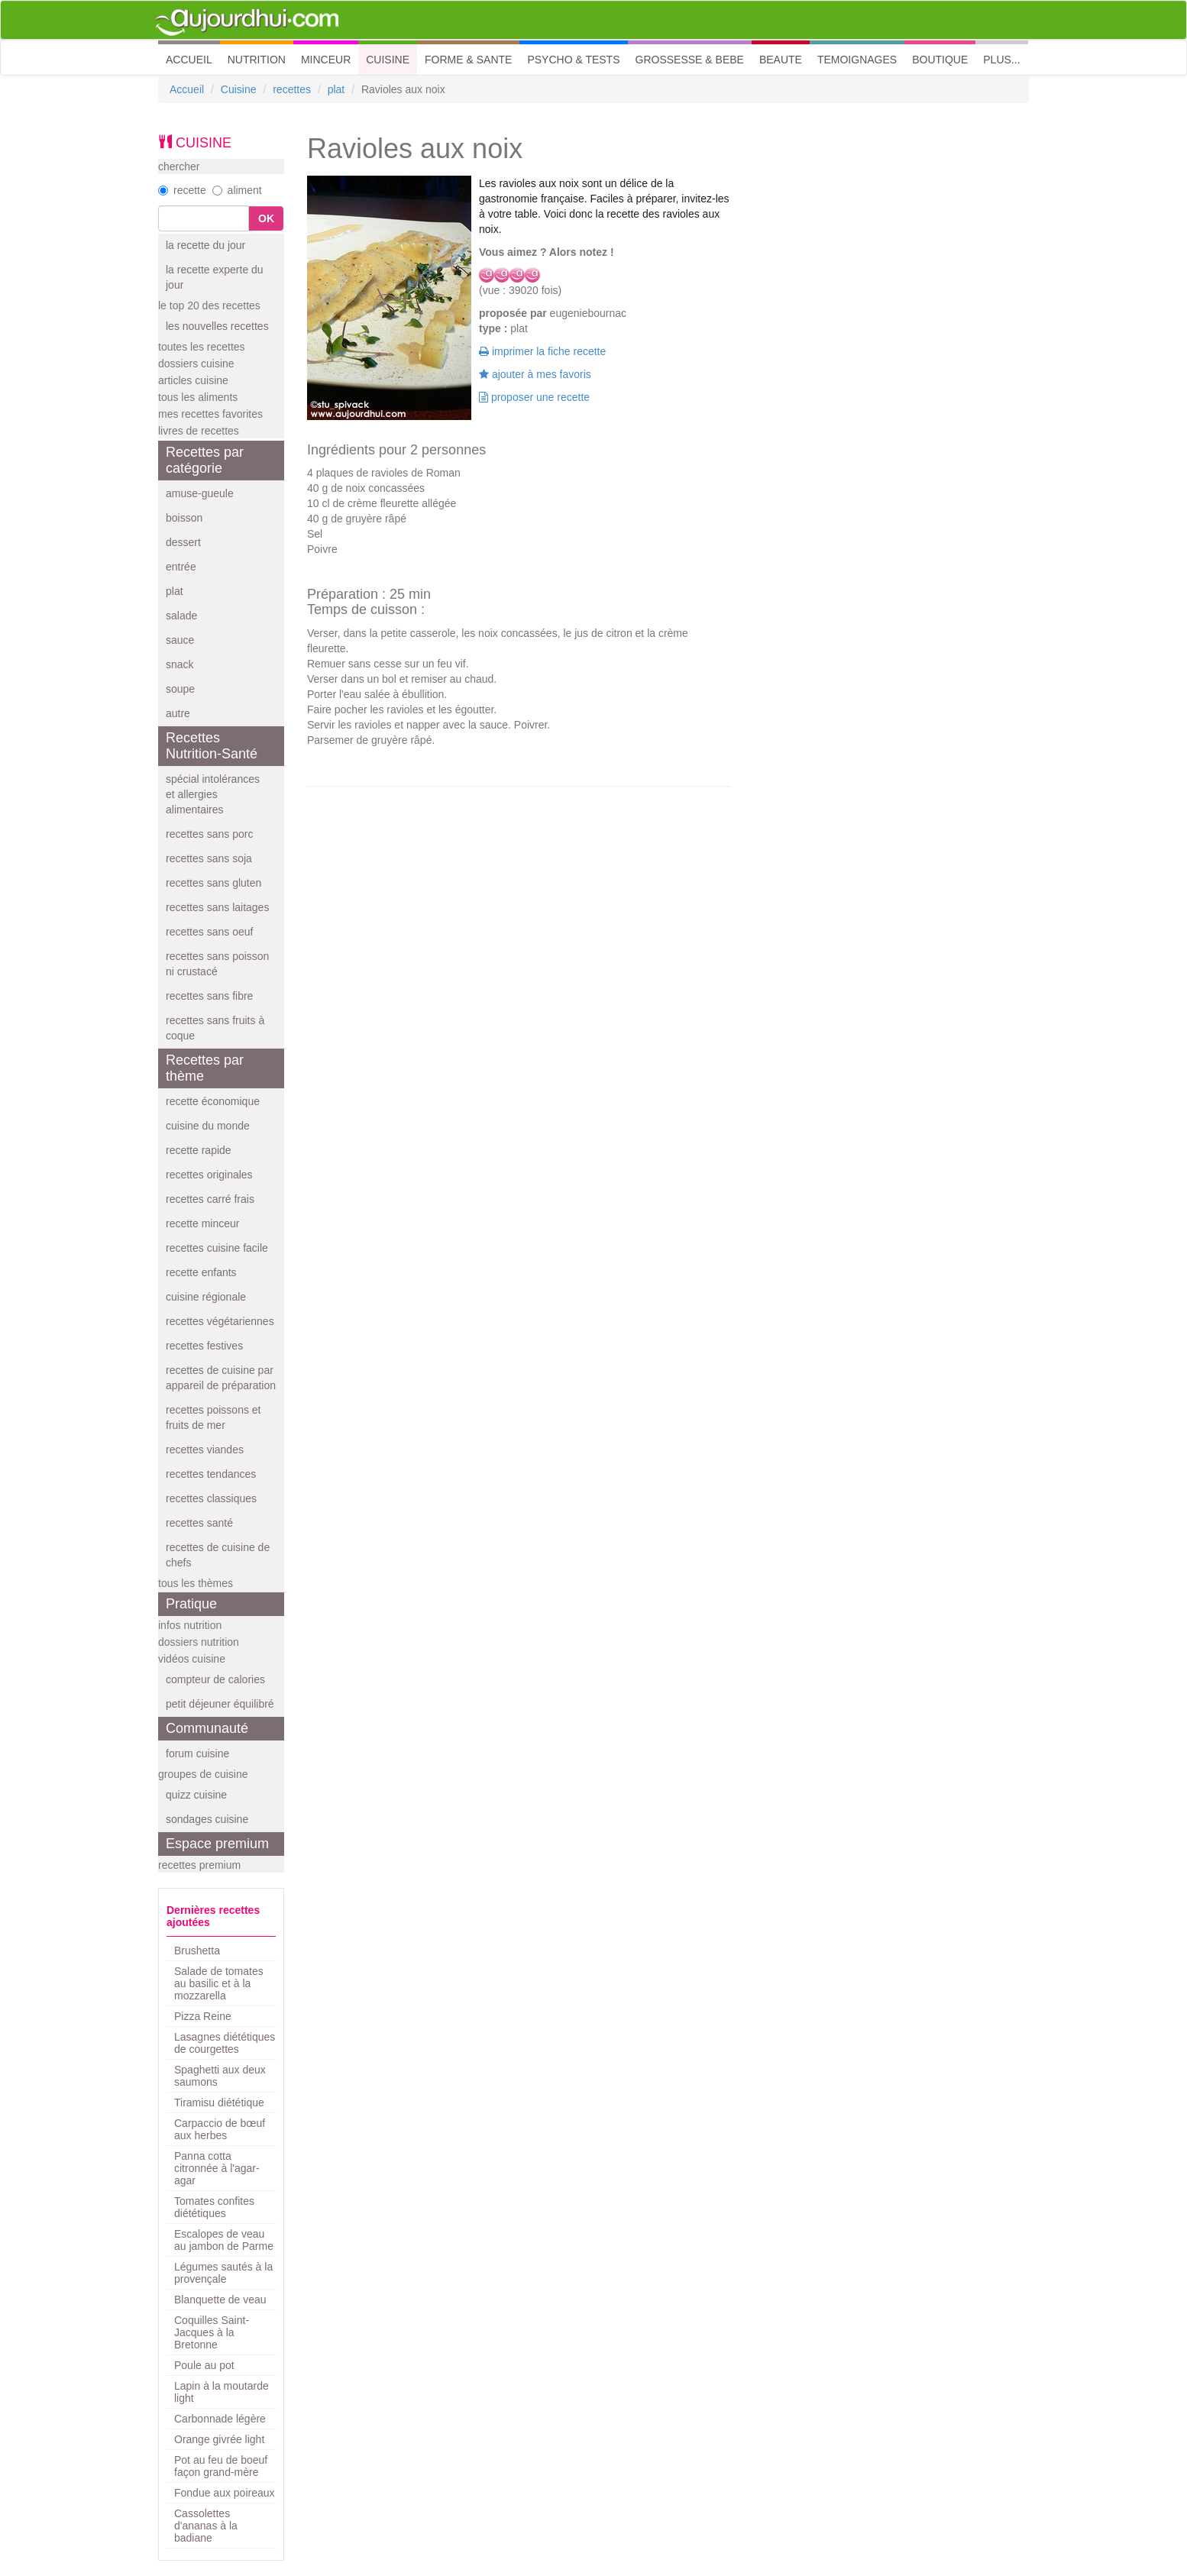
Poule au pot (204, 2365)
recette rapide (198, 1150)
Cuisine (239, 89)
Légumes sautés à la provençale (223, 2273)
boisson (184, 518)
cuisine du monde (208, 1126)
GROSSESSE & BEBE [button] (690, 59)
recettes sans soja (209, 858)
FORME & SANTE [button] (468, 59)
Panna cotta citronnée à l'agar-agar (217, 2168)
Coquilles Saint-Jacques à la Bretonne (211, 2332)
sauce (180, 640)
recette (182, 190)
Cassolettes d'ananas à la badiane (206, 2525)
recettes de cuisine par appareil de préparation (221, 1377)
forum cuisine (197, 1753)
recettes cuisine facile (217, 1248)
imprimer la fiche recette (542, 351)
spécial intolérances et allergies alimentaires (213, 794)
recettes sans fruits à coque (215, 1028)
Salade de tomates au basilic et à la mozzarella (219, 1983)
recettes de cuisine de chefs (218, 1555)
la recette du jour (205, 245)
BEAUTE (780, 59)
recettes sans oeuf (209, 932)
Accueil (187, 89)
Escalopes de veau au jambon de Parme (223, 2240)
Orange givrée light (219, 2439)
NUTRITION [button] (257, 59)
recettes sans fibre (209, 996)
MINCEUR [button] (326, 59)
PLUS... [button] (1001, 59)
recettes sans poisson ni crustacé (217, 964)
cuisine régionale (206, 1297)
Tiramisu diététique (219, 2102)
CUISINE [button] (387, 59)
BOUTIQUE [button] (940, 59)
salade (181, 615)
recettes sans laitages (217, 907)
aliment (237, 190)
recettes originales (209, 1174)
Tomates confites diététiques (214, 2207)
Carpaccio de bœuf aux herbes (219, 2129)
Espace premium (217, 1843)
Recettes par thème (205, 1068)
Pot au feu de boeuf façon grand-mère (220, 2466)
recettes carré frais (210, 1199)
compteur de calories (215, 1679)
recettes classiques (211, 1498)
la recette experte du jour (215, 277)
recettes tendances (211, 1474)
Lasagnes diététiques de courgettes (224, 2043)
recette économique (213, 1101)
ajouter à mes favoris (535, 374)
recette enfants (201, 1272)
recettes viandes (205, 1449)
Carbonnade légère (220, 2419)
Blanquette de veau (220, 2299)
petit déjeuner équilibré (220, 1704)
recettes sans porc (209, 834)
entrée (181, 567)
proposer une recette (534, 397)
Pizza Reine (202, 2016)
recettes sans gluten (213, 883)
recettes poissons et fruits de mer (213, 1417)
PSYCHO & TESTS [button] (573, 59)
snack (180, 664)
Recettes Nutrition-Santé (211, 745)
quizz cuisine (196, 1795)
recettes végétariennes (220, 1321)
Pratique (191, 1603)
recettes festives (204, 1346)
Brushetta (197, 1950)
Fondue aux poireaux (224, 2493)
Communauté (207, 1728)
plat (336, 89)
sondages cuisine (207, 1819)
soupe (180, 689)
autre (178, 713)
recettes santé (199, 1523)
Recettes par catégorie (205, 460)
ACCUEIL (193, 58)
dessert (183, 542)
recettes (292, 89)
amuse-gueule (200, 493)
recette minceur (202, 1223)
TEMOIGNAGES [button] (857, 59)
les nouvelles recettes (217, 326)
